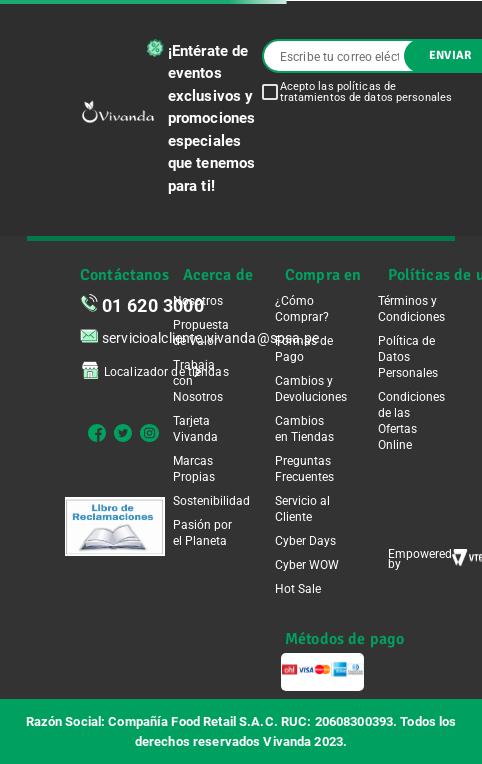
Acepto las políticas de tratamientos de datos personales (366, 92)
